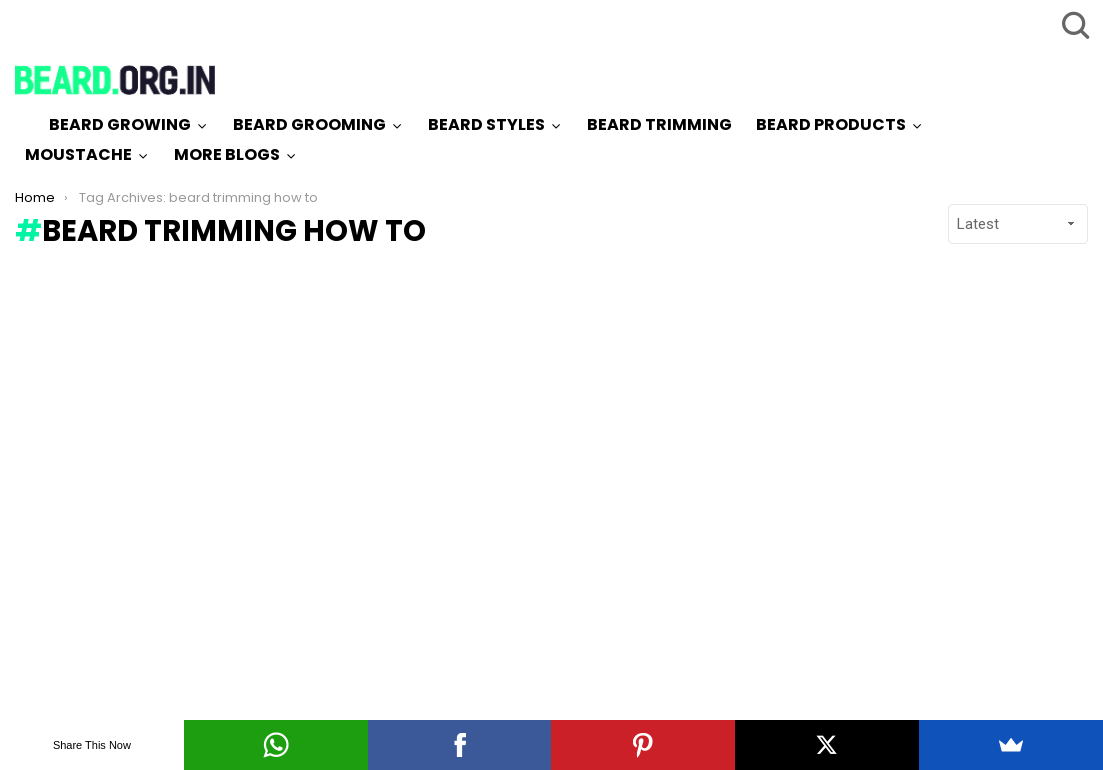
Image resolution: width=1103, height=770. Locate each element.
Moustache (78, 154)
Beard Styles (486, 124)
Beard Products (831, 124)
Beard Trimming (659, 124)
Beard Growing (120, 124)
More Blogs (227, 154)
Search (1073, 25)
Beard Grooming (309, 124)
